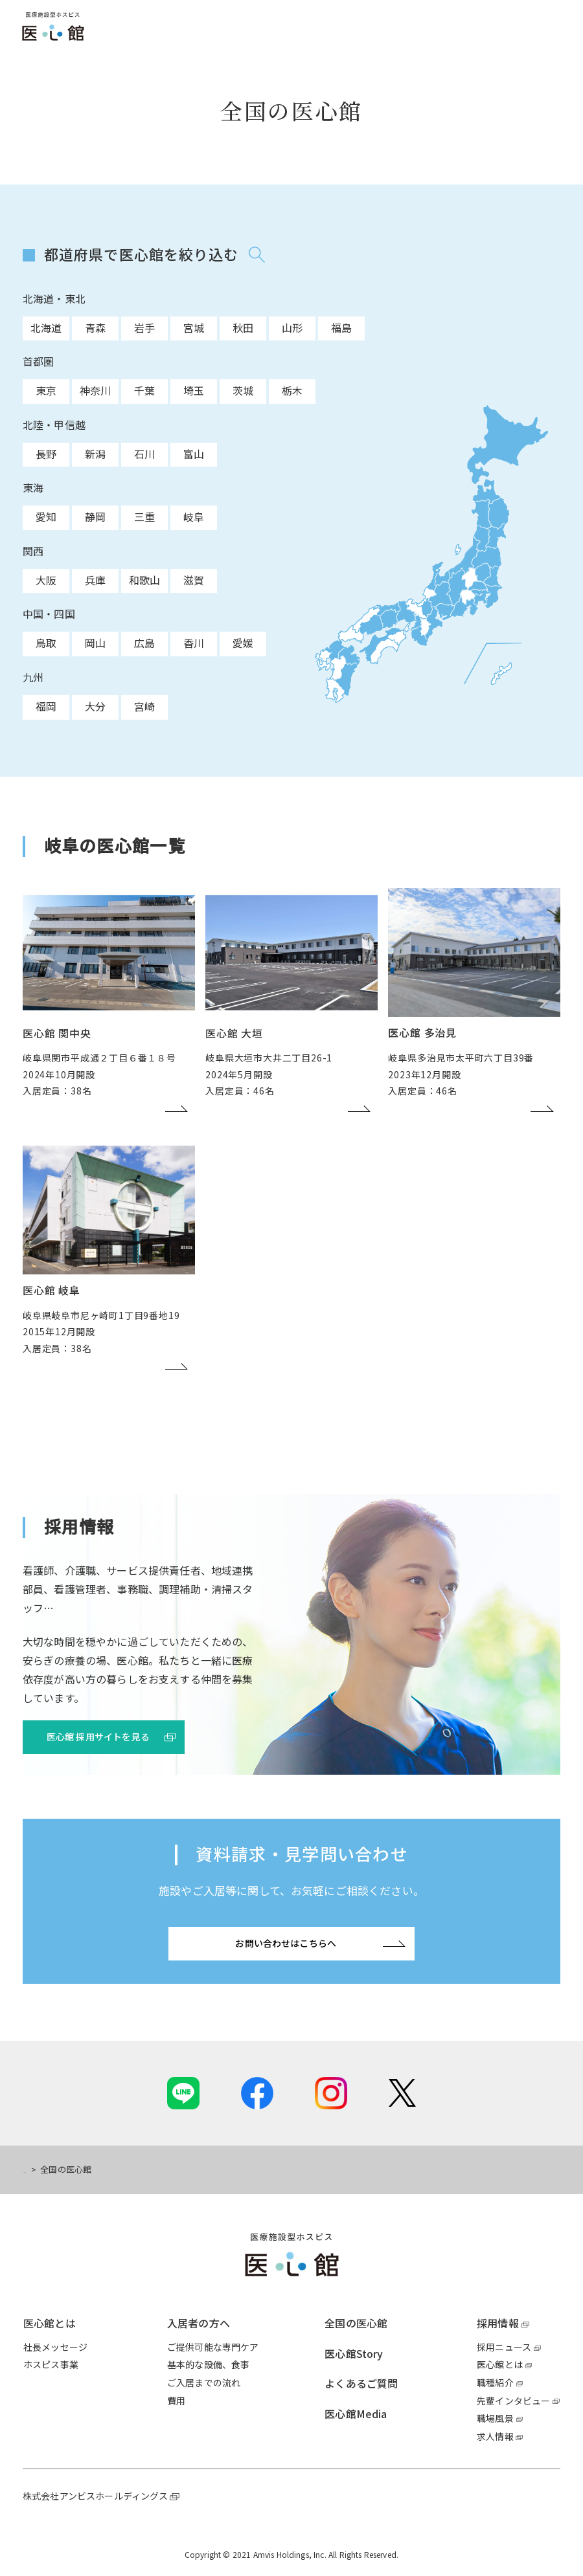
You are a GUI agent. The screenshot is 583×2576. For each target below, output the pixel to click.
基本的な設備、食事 (208, 2364)
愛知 (46, 516)
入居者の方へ (198, 2323)
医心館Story (354, 2353)
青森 (95, 327)
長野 (46, 453)
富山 (193, 453)
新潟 (95, 453)
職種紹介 (495, 2382)
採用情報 (498, 2323)
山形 (292, 327)
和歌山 (144, 580)
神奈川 (95, 390)
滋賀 (193, 580)
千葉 (144, 390)
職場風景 (495, 2418)
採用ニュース (504, 2346)
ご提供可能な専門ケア (213, 2346)
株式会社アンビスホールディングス (95, 2495)
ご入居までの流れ (203, 2382)
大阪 (46, 580)
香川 (193, 642)
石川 (144, 453)
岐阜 (193, 516)
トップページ (48, 2169)
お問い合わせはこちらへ (285, 1943)
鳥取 (46, 642)
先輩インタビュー (513, 2400)
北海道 (46, 327)
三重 (144, 516)
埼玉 (193, 390)
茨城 (243, 390)
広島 (144, 642)
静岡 (95, 516)
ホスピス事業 (50, 2364)
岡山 (95, 642)
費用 (176, 2400)
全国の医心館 (356, 2323)
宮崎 (144, 706)
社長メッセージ (55, 2346)
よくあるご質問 (361, 2383)
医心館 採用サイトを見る (98, 1736)
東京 (46, 390)
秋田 (243, 327)
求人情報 (495, 2436)
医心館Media (356, 2413)
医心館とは (49, 2323)
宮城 (193, 327)
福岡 (46, 706)
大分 (95, 706)
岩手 (144, 327)
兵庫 (95, 580)
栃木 (292, 390)
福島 (341, 327)
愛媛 (243, 642)
